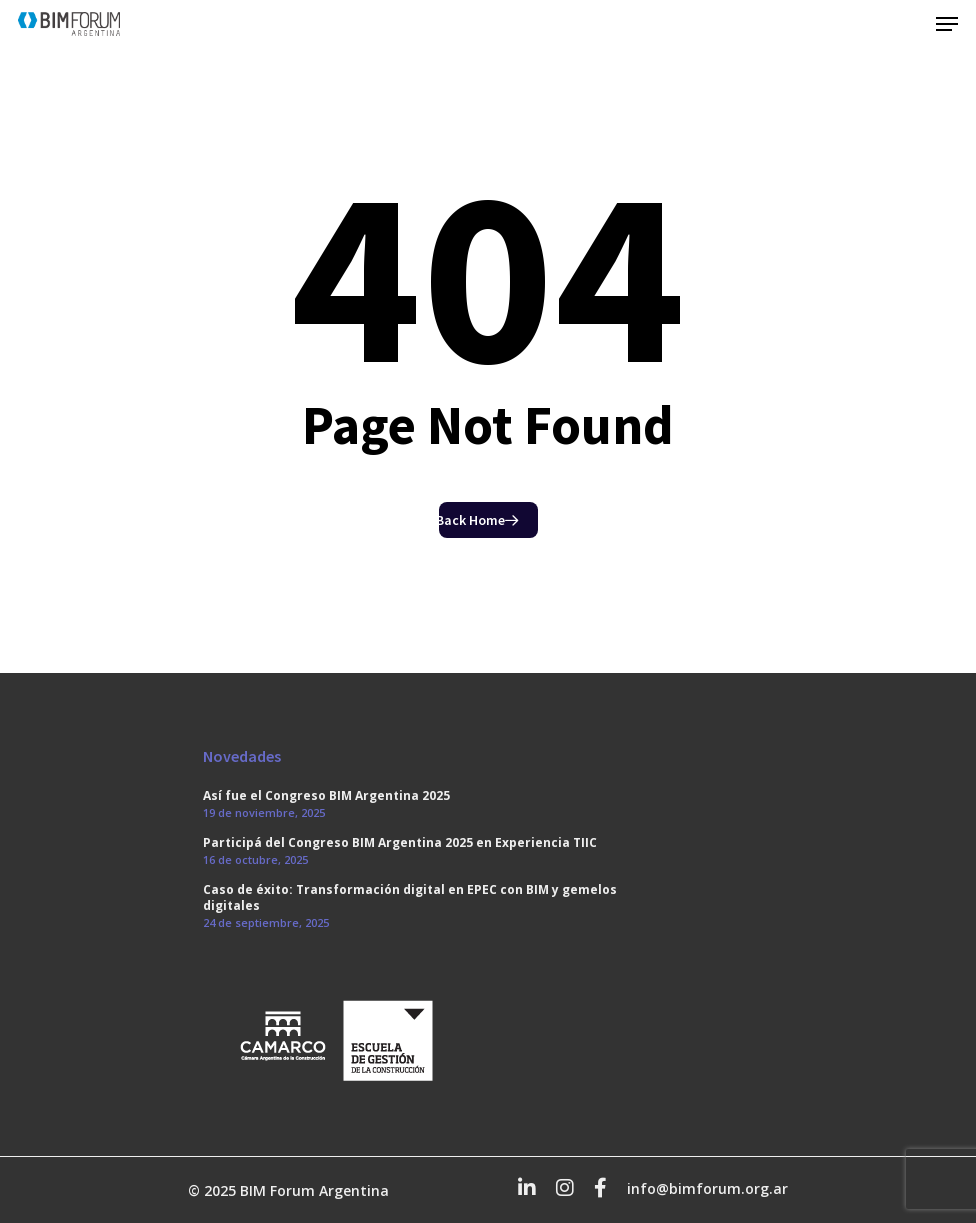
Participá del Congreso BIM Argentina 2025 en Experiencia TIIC (400, 843)
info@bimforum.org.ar (707, 1188)
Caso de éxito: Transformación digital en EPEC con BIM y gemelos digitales (410, 898)
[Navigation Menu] (947, 24)
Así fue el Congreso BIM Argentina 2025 (326, 796)
